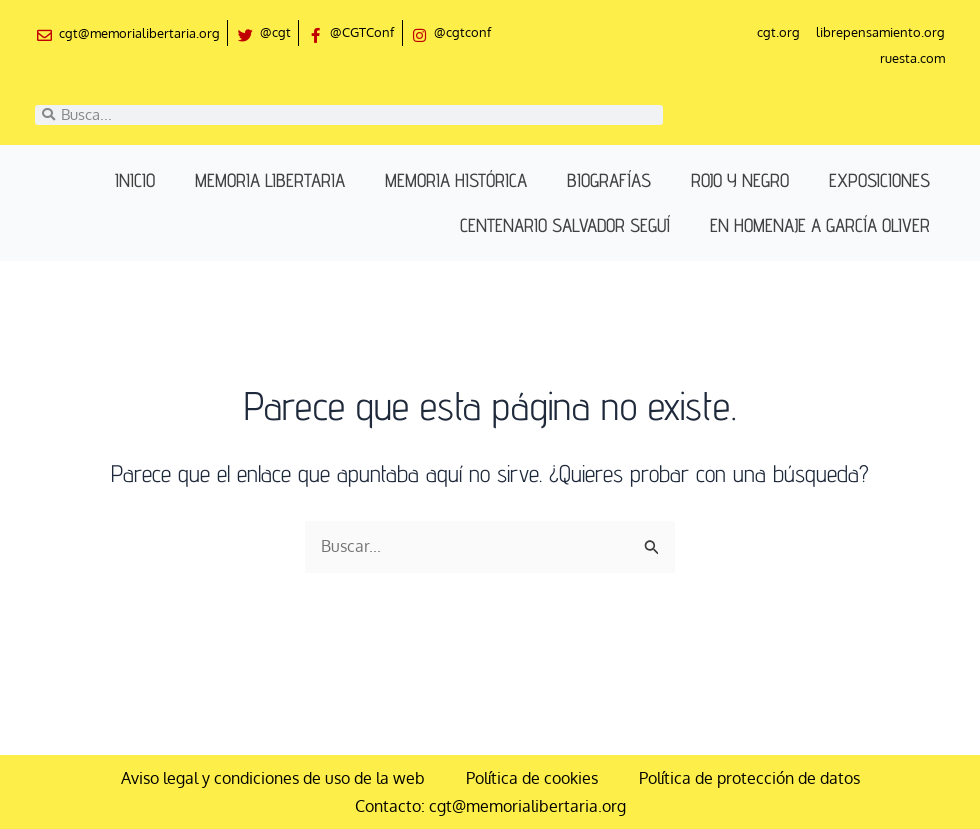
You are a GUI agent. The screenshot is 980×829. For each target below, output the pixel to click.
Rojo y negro (740, 181)
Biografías (609, 181)
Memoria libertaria (270, 181)
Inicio (135, 181)
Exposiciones (879, 181)
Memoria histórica (456, 181)
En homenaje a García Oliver (820, 226)
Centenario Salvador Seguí (565, 226)
